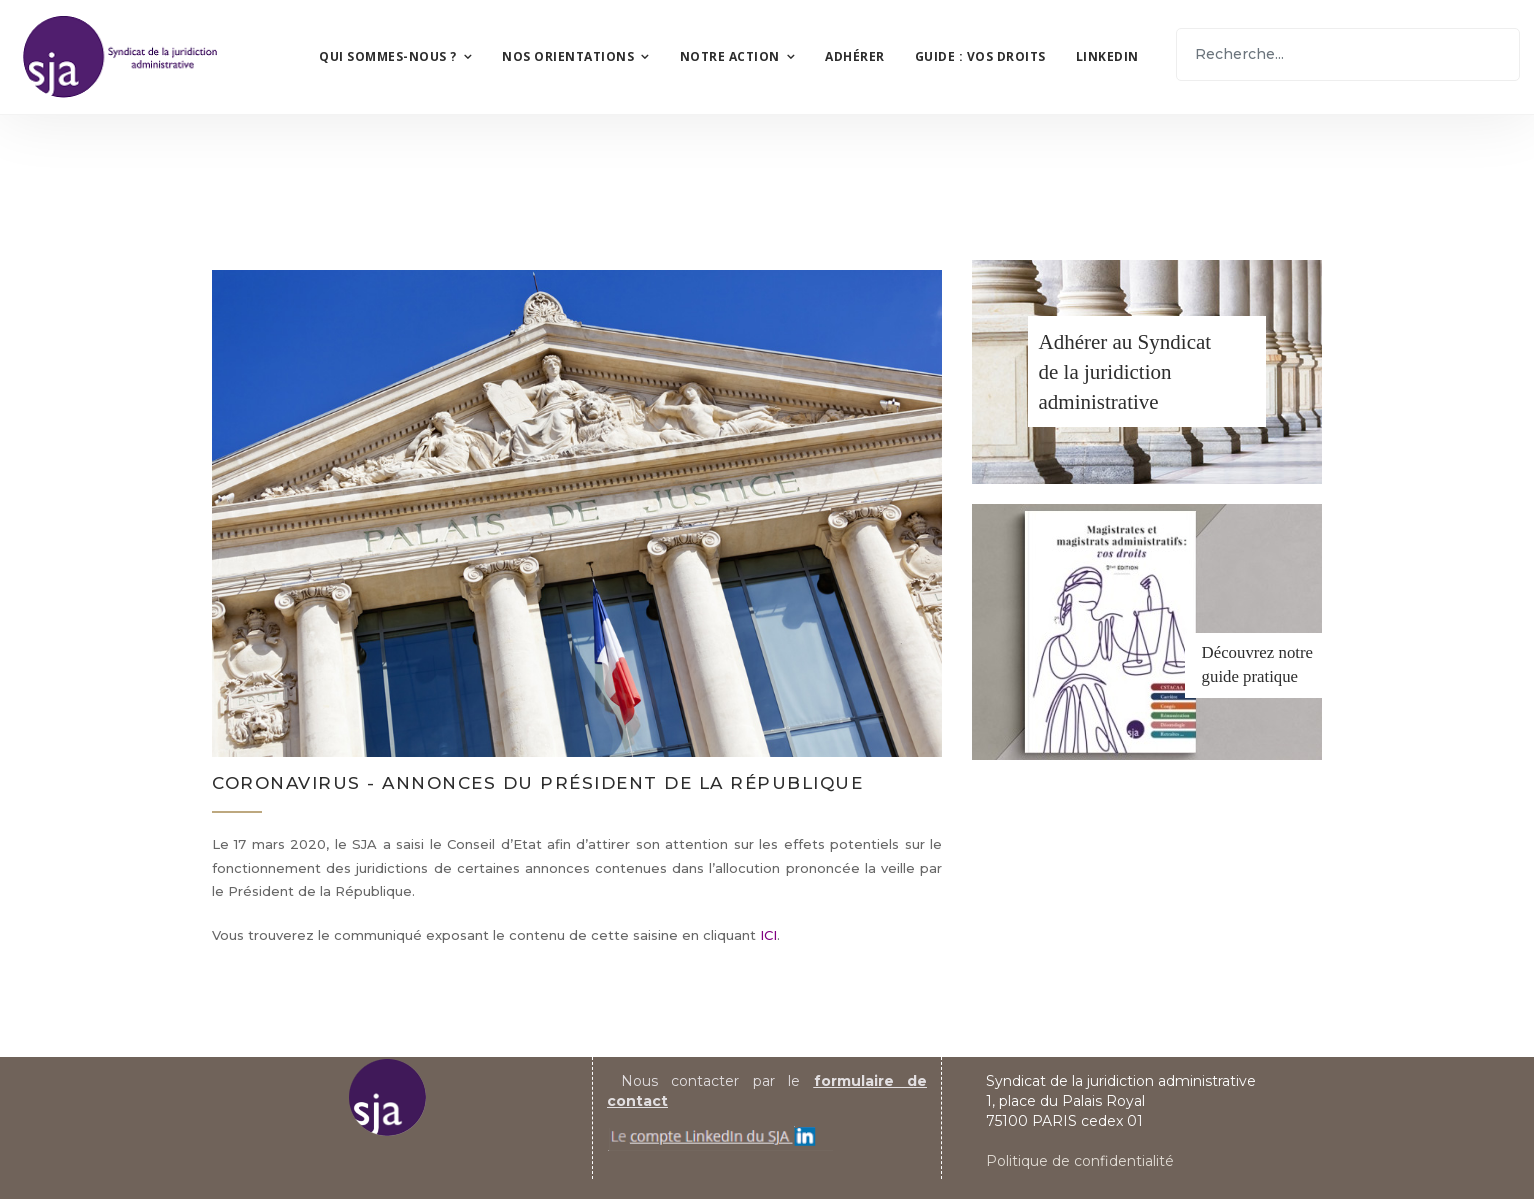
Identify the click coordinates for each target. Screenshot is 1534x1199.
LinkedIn (1107, 56)
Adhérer (855, 56)
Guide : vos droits (980, 56)
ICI (768, 935)
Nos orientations (568, 56)
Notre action (730, 56)
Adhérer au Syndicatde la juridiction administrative (1125, 372)
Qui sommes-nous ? (388, 56)
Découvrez (1238, 652)
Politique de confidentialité (1080, 1161)
